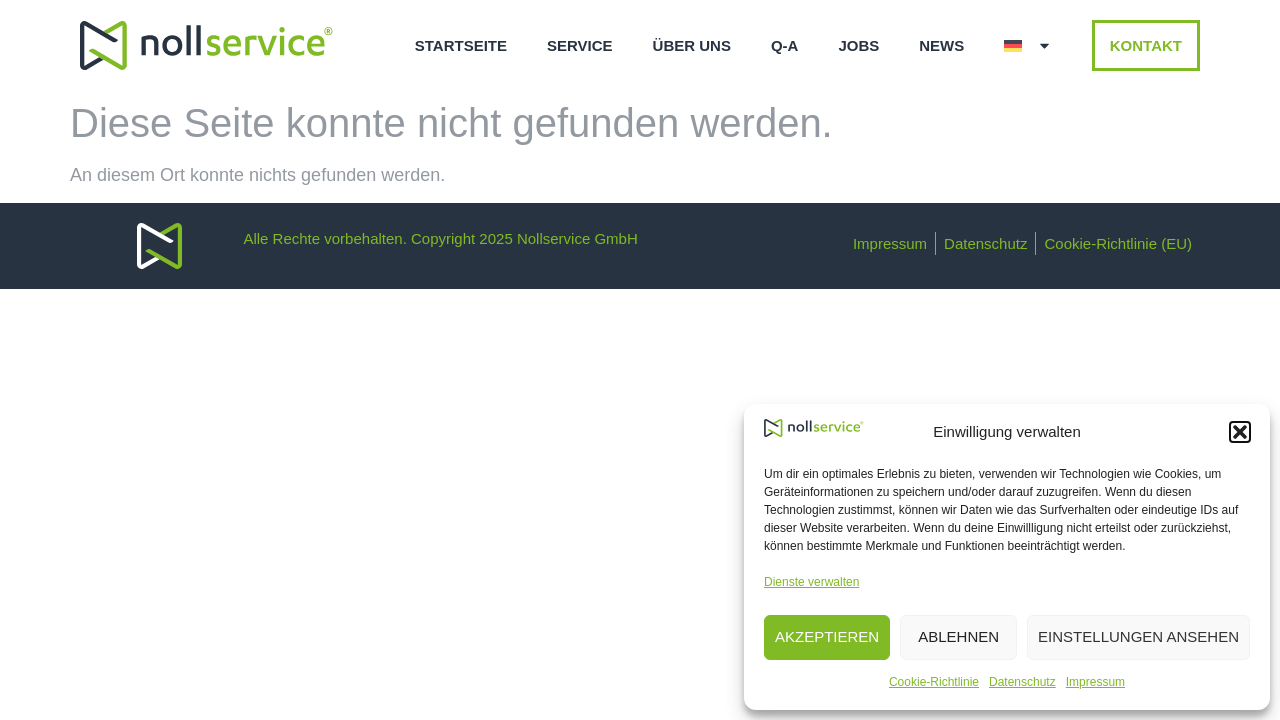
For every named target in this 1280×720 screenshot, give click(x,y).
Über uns (692, 45)
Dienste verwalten (811, 582)
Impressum (1095, 682)
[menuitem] (1028, 46)
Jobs (858, 45)
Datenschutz (1022, 682)
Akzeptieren (827, 636)
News (941, 45)
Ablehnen (958, 636)
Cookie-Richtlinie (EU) (1118, 243)
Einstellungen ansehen (1138, 636)
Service (580, 45)
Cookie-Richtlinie (934, 682)
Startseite (461, 45)
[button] (1240, 432)
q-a (785, 45)
